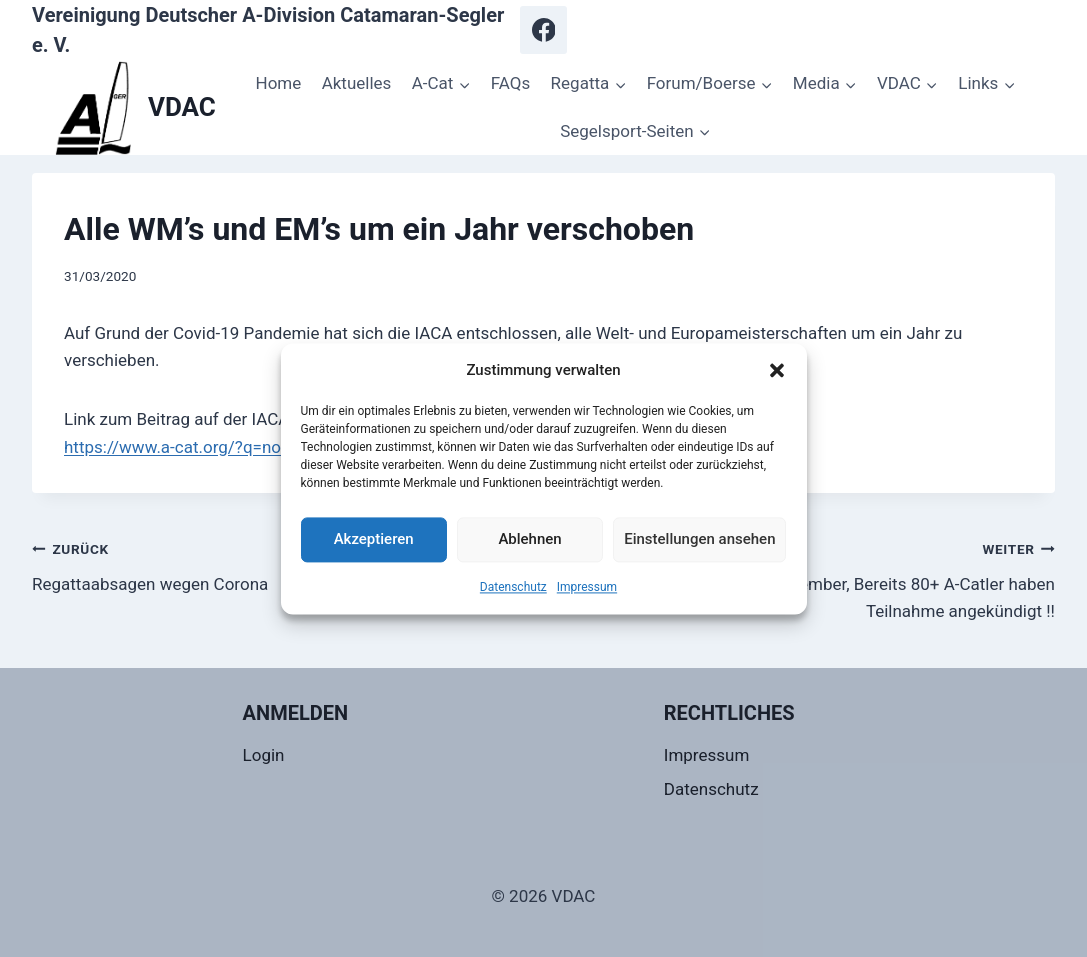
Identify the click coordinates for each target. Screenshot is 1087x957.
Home (279, 83)
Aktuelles (357, 83)
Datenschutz (513, 587)
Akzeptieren (374, 539)
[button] (777, 370)
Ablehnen (529, 539)
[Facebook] (544, 30)
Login (264, 755)
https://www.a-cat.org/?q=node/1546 (204, 447)
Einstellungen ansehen (699, 539)
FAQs (510, 83)
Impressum (587, 587)
